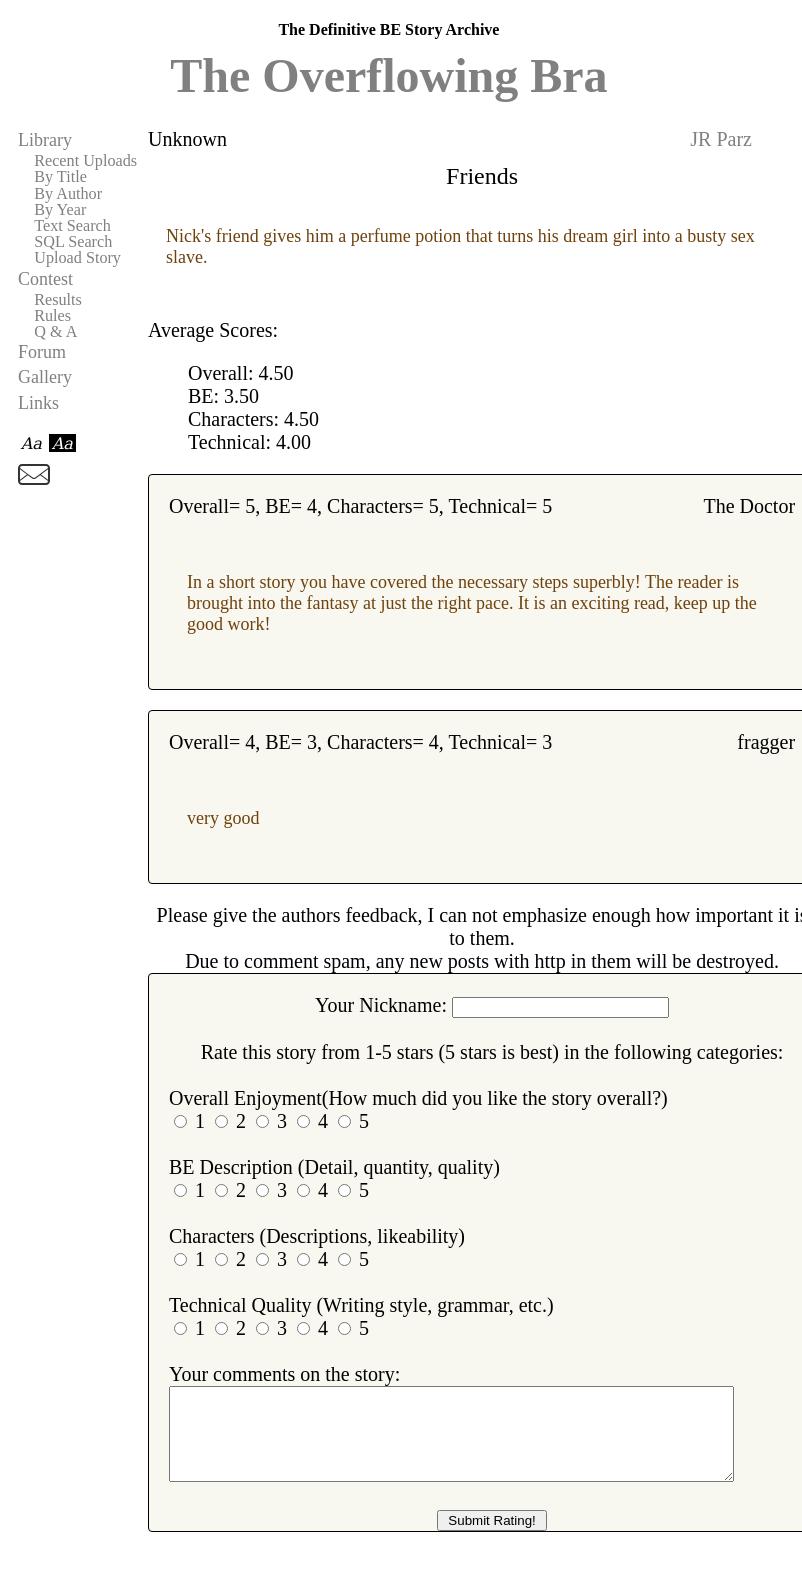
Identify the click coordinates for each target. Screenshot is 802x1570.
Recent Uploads (85, 161)
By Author (68, 194)
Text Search (72, 226)
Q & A (55, 332)
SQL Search (73, 242)
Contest (45, 279)
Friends (482, 176)
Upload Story (77, 258)
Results (58, 300)
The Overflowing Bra (388, 75)
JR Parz (721, 139)
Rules (52, 316)
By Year (60, 210)
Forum (42, 352)
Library (45, 140)
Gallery (45, 377)
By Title (60, 177)
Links (38, 403)
